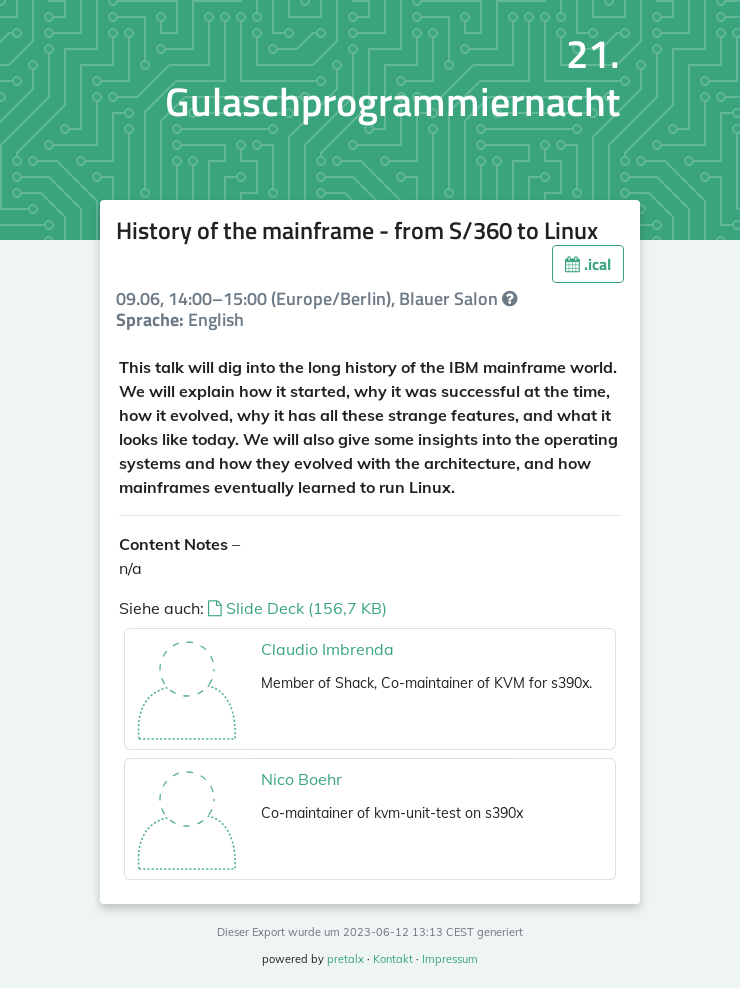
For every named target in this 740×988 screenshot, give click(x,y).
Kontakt (393, 959)
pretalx (345, 959)
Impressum (450, 959)
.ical (588, 264)
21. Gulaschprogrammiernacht (392, 77)
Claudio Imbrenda (327, 649)
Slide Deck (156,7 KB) (297, 608)
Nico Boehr (301, 779)
